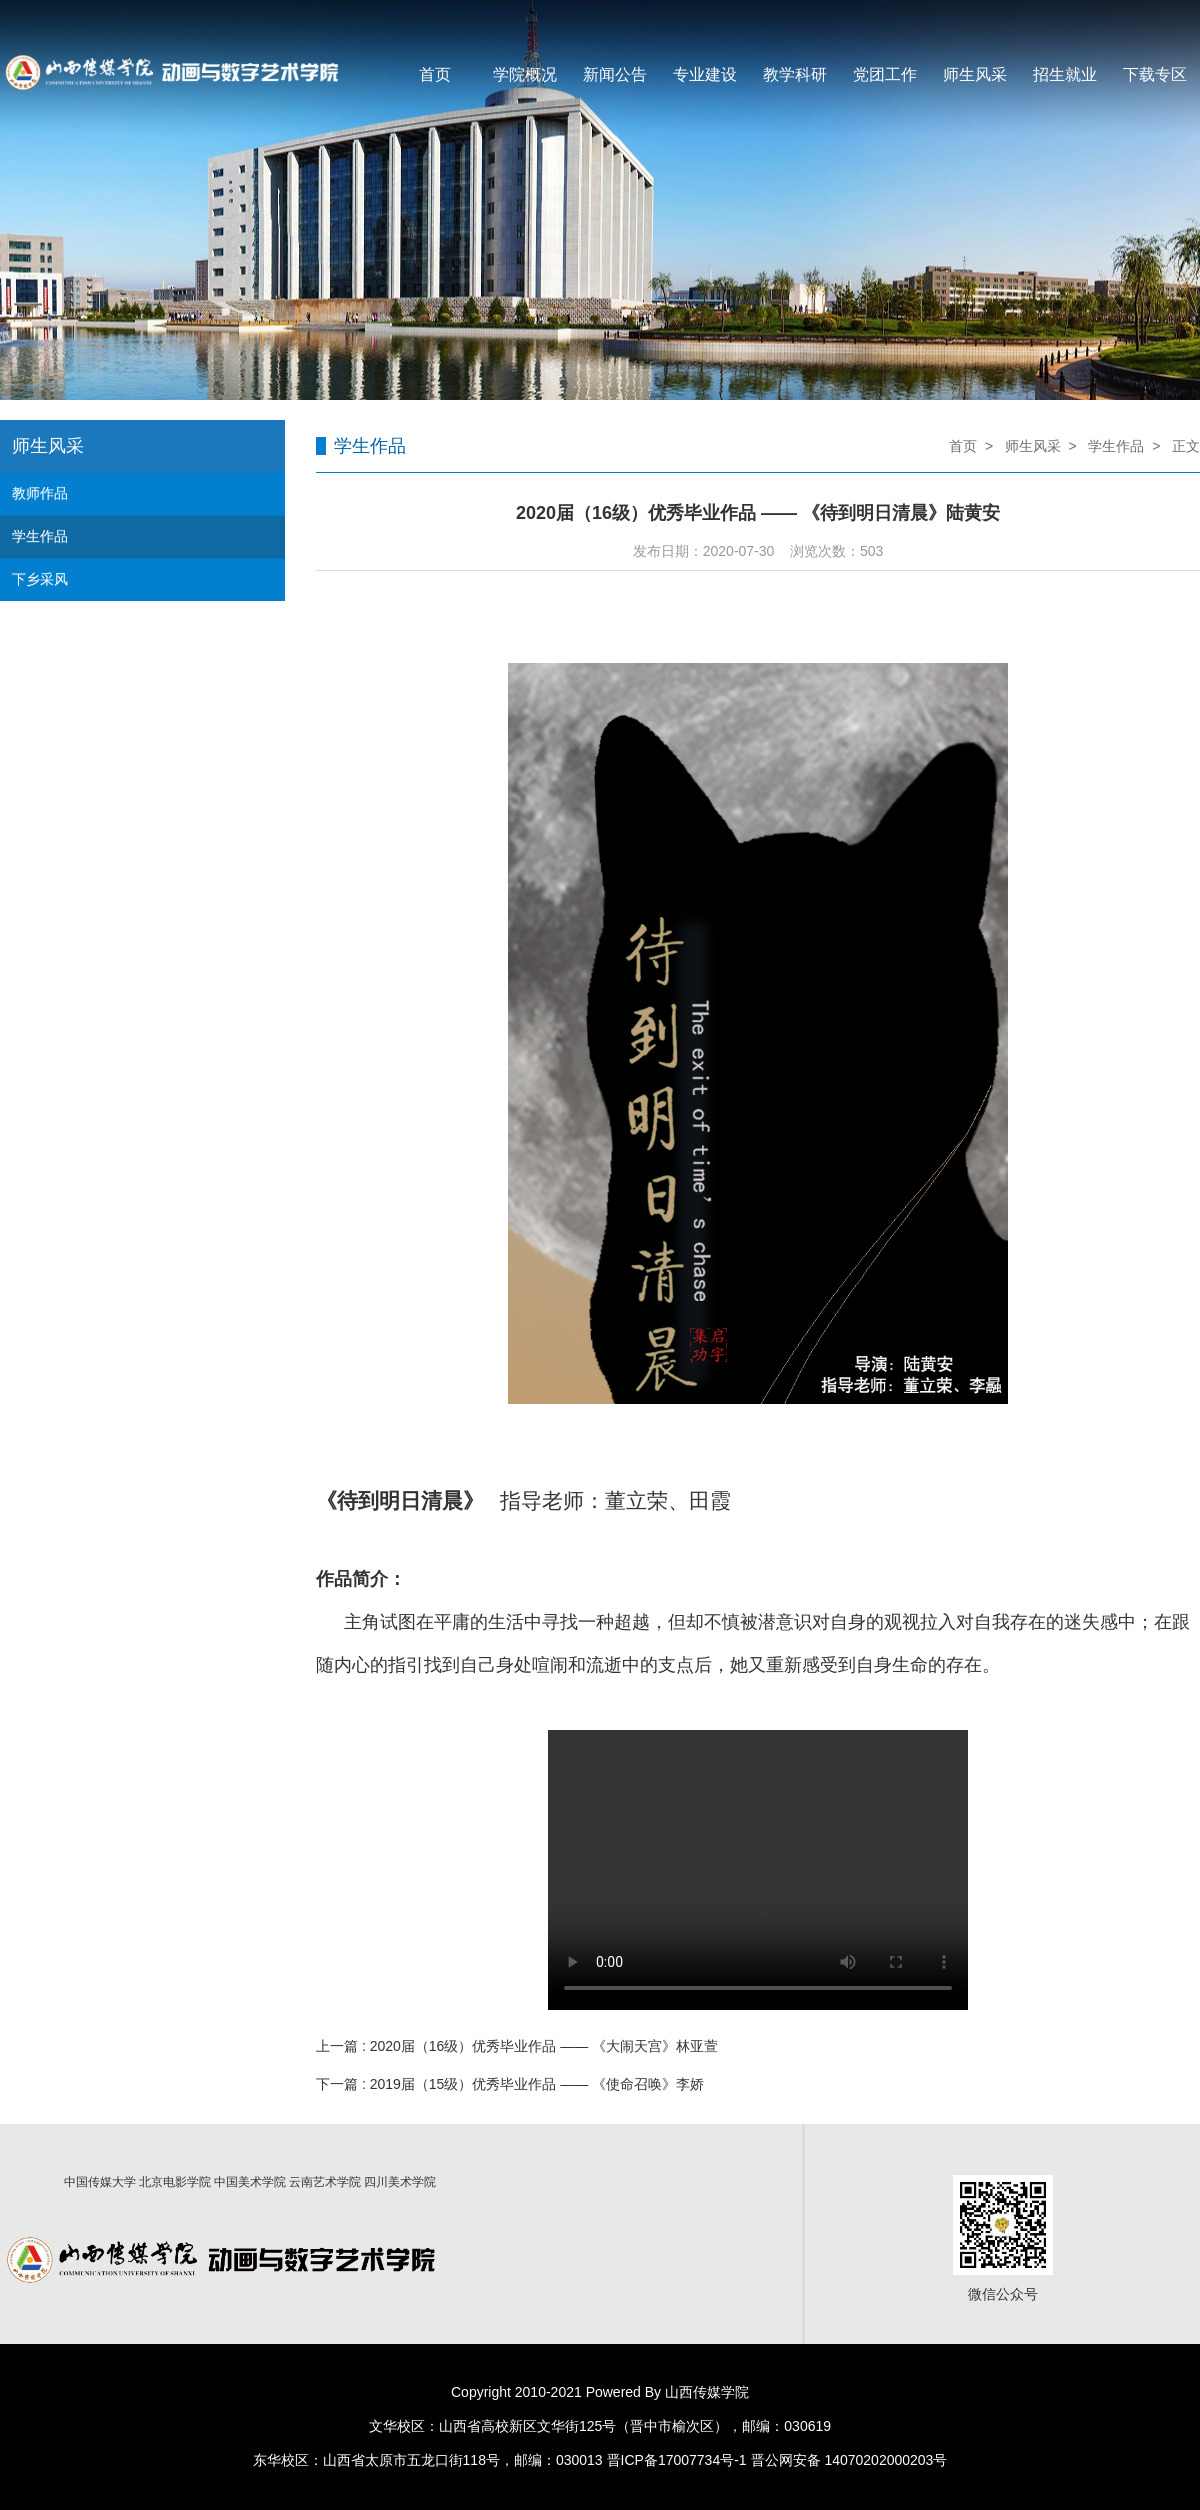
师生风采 (975, 74)
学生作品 (40, 536)
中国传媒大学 (100, 2182)
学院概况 (525, 74)
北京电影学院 (175, 2182)
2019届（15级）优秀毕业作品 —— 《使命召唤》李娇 (537, 2084)
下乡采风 (40, 579)
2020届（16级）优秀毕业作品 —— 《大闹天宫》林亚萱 (544, 2046)
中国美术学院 (250, 2182)
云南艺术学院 (325, 2182)
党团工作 (885, 74)
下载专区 (1155, 74)
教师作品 (40, 493)
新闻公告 (615, 74)
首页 (435, 74)
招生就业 (1065, 74)
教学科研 (795, 74)
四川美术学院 (400, 2182)
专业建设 (705, 74)
